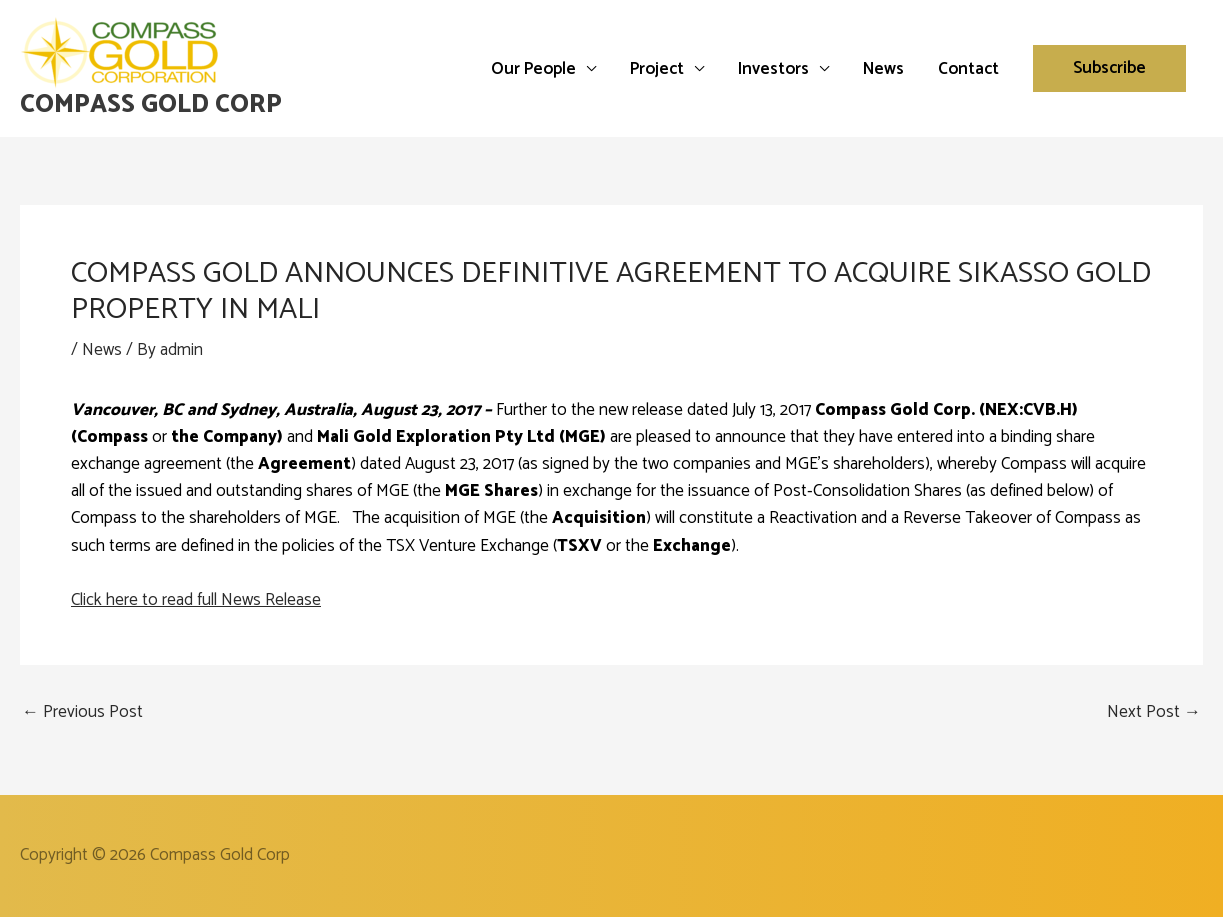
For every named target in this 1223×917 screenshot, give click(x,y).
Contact (968, 69)
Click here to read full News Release (196, 600)
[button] (1109, 68)
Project (657, 69)
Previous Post (82, 712)
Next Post (1154, 712)
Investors (773, 69)
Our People (533, 69)
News (883, 69)
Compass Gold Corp (151, 105)
